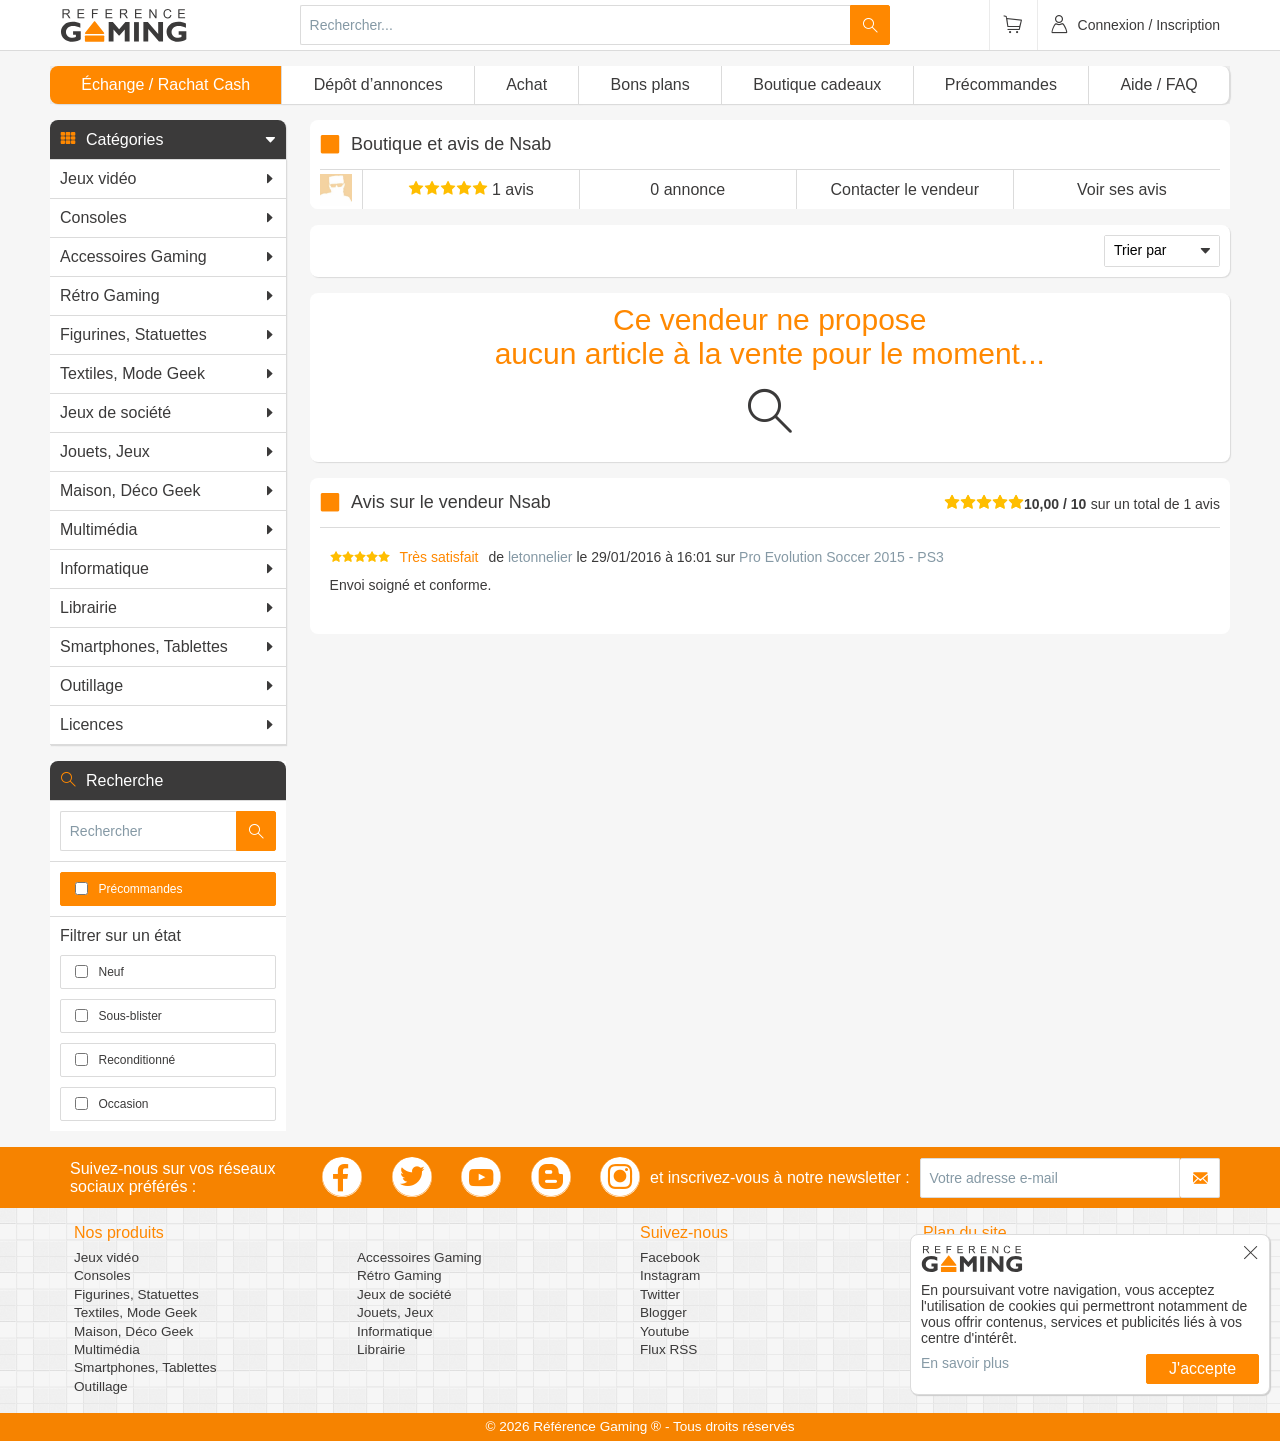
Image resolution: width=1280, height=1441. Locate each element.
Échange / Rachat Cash (165, 84)
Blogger (663, 1312)
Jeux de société (404, 1294)
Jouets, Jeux (395, 1312)
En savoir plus (965, 1363)
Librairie (381, 1349)
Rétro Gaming (399, 1275)
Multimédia (107, 1349)
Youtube (664, 1331)
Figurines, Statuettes (136, 1294)
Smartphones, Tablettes (145, 1367)
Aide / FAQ (1158, 84)
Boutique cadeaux (817, 84)
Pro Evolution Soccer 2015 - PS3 (841, 557)
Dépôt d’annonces (378, 84)
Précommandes (1001, 84)
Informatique (395, 1331)
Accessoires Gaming (419, 1257)
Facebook (670, 1257)
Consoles (102, 1275)
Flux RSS (668, 1349)
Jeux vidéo (106, 1257)
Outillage (101, 1386)
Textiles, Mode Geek (135, 1312)
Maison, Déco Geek (133, 1331)
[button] (168, 140)
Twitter (660, 1294)
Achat (526, 84)
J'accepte (1202, 1368)
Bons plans (650, 84)
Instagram (670, 1275)
